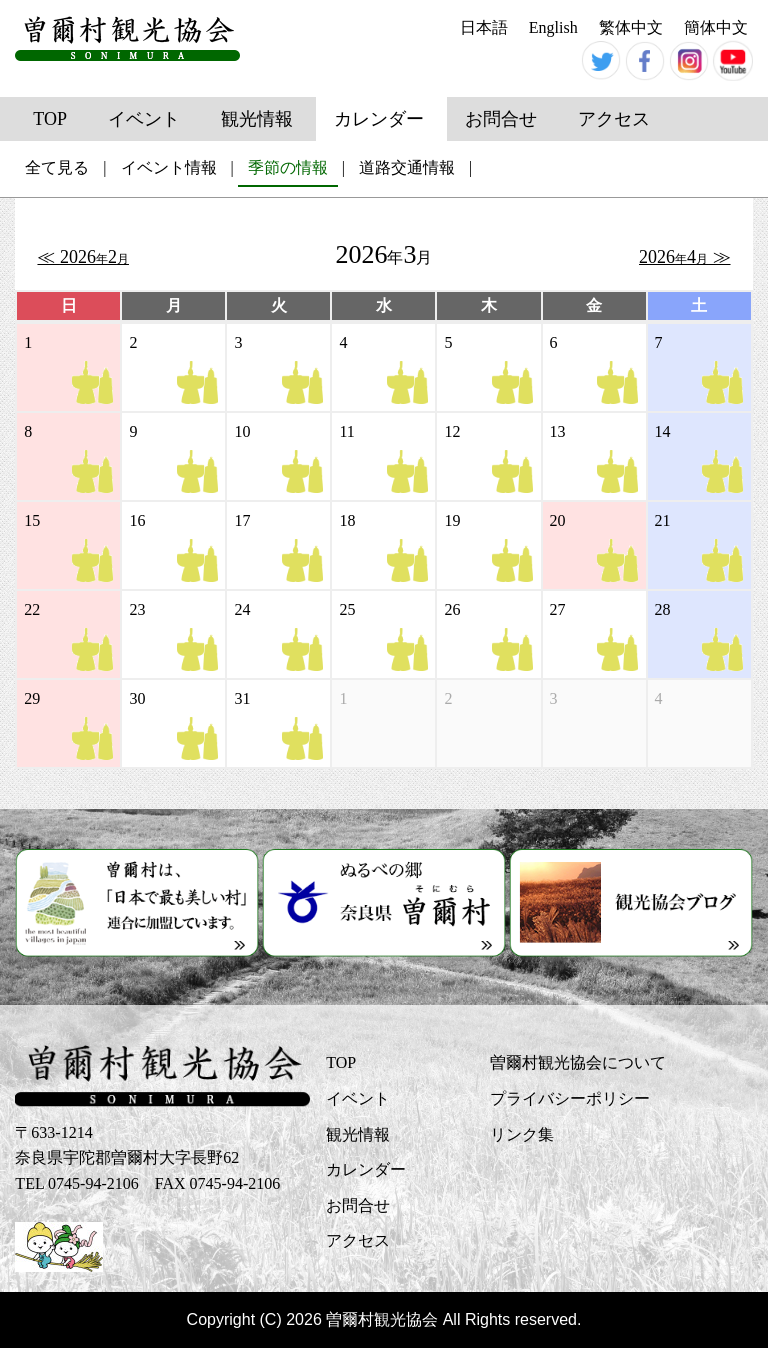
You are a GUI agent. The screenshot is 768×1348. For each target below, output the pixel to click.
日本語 (484, 27)
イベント (144, 119)
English (553, 27)
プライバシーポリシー (570, 1098)
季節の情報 (288, 167)
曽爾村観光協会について (578, 1062)
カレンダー (379, 119)
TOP (50, 119)
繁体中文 (631, 27)
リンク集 (522, 1134)
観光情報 (257, 119)
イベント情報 (169, 167)
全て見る (57, 167)
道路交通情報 (407, 167)
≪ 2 (83, 257)
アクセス (614, 119)
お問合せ (501, 119)
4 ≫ (685, 257)
